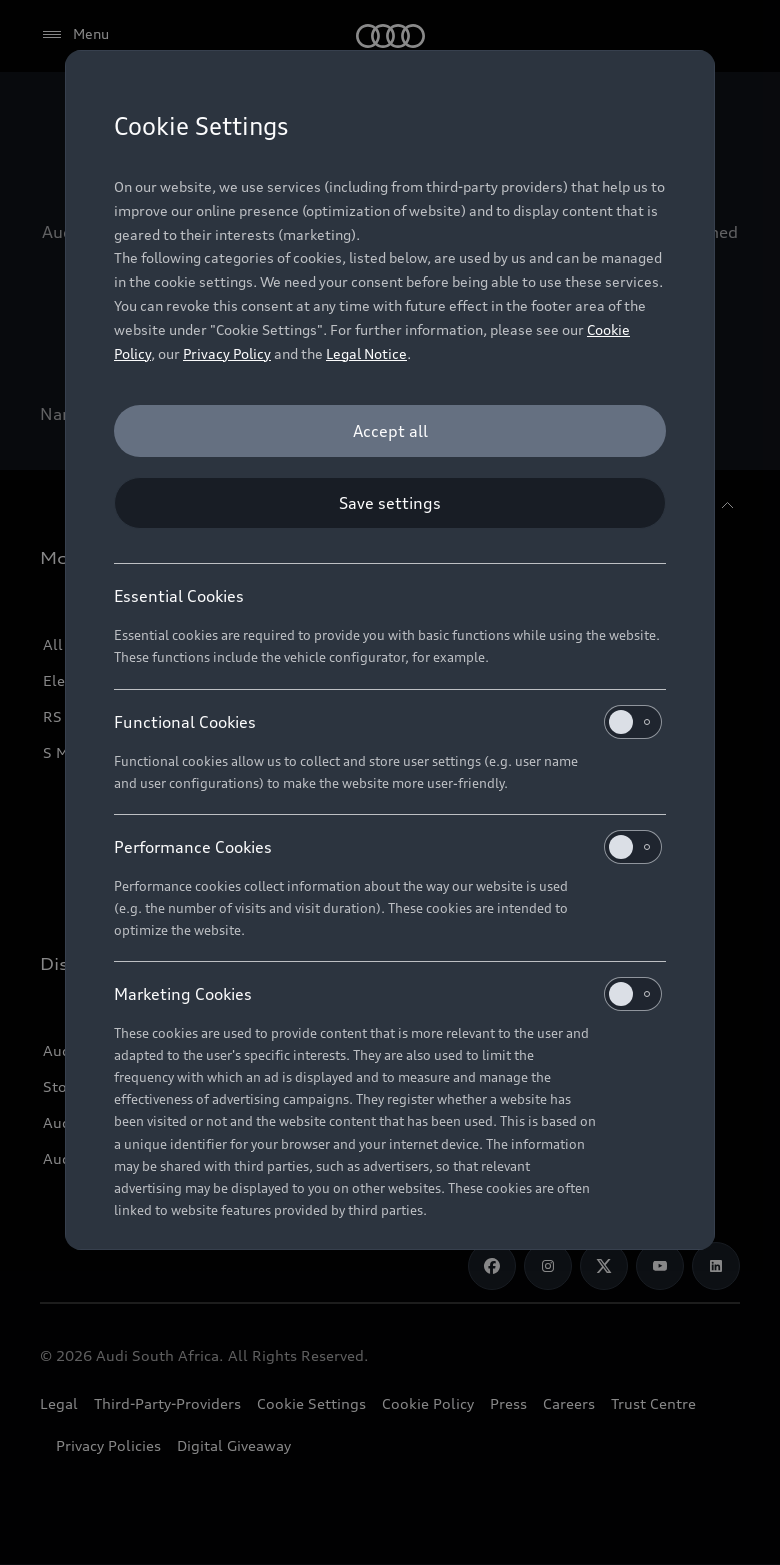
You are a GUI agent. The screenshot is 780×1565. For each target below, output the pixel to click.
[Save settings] (390, 503)
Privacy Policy (227, 353)
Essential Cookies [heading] (179, 596)
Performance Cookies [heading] (388, 847)
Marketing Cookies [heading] (388, 994)
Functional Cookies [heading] (388, 722)
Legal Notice (366, 353)
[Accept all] (390, 431)
